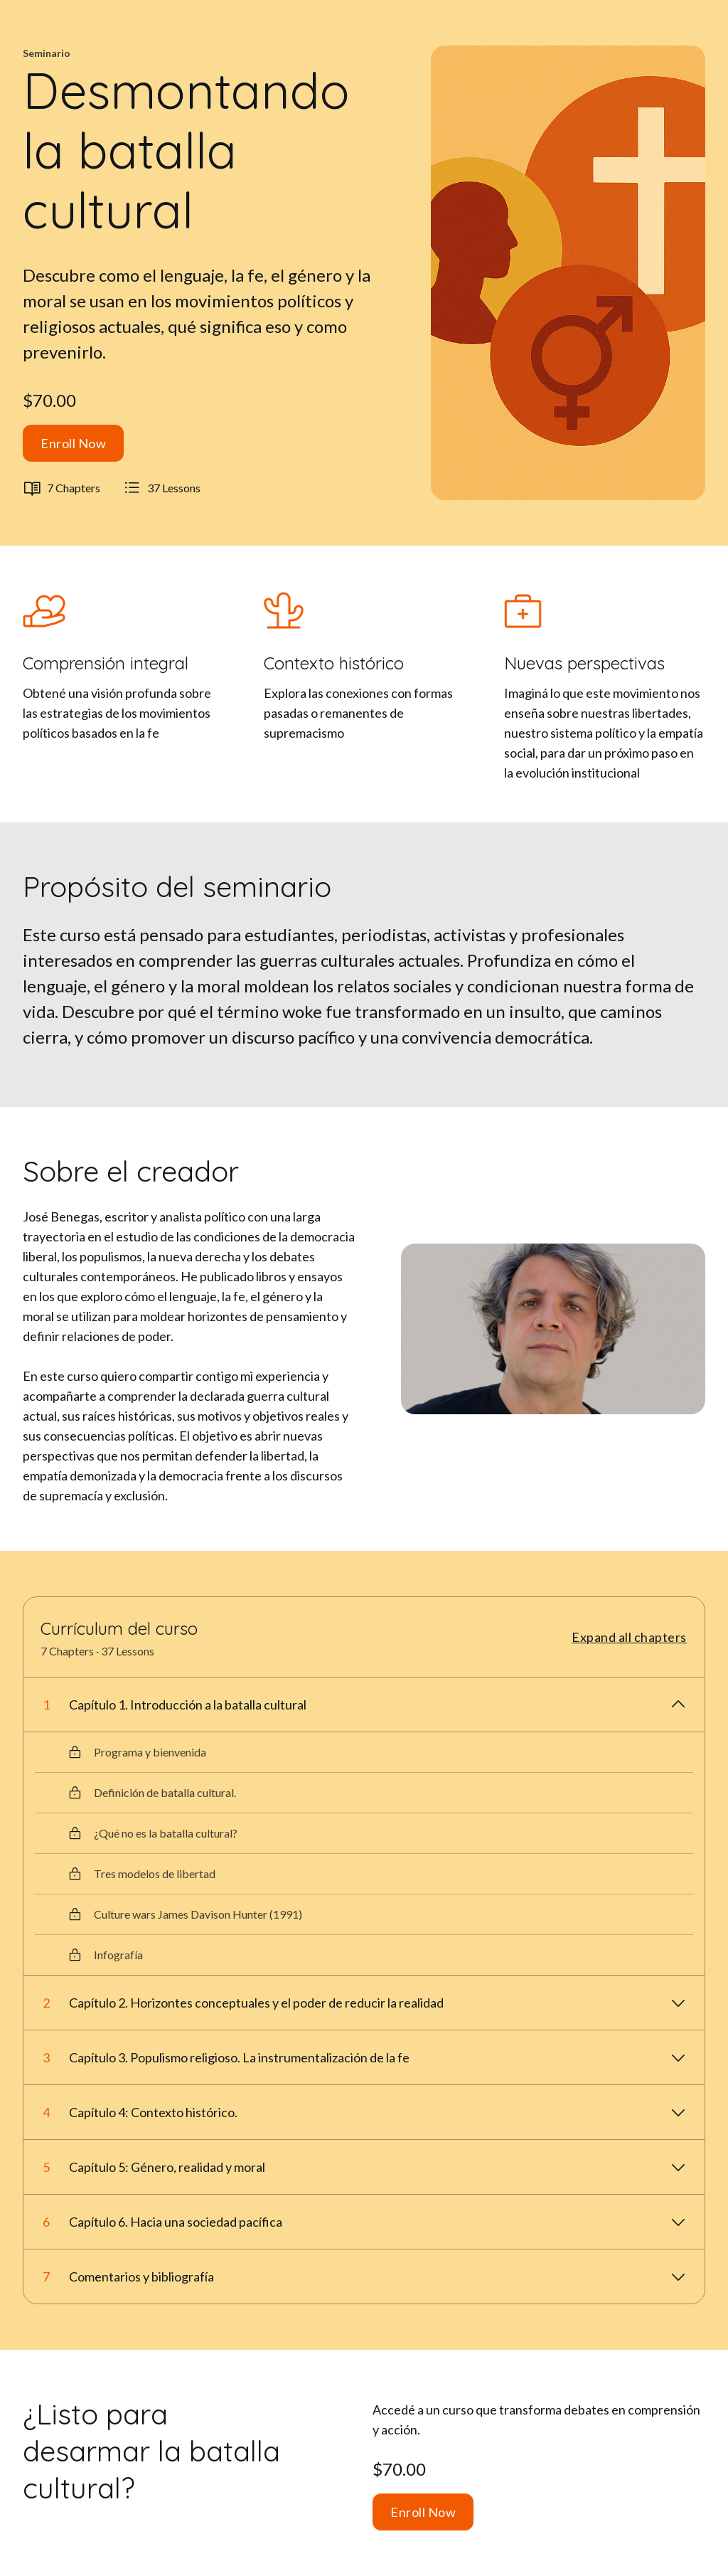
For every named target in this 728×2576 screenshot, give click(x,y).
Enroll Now (73, 443)
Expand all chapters (629, 1637)
